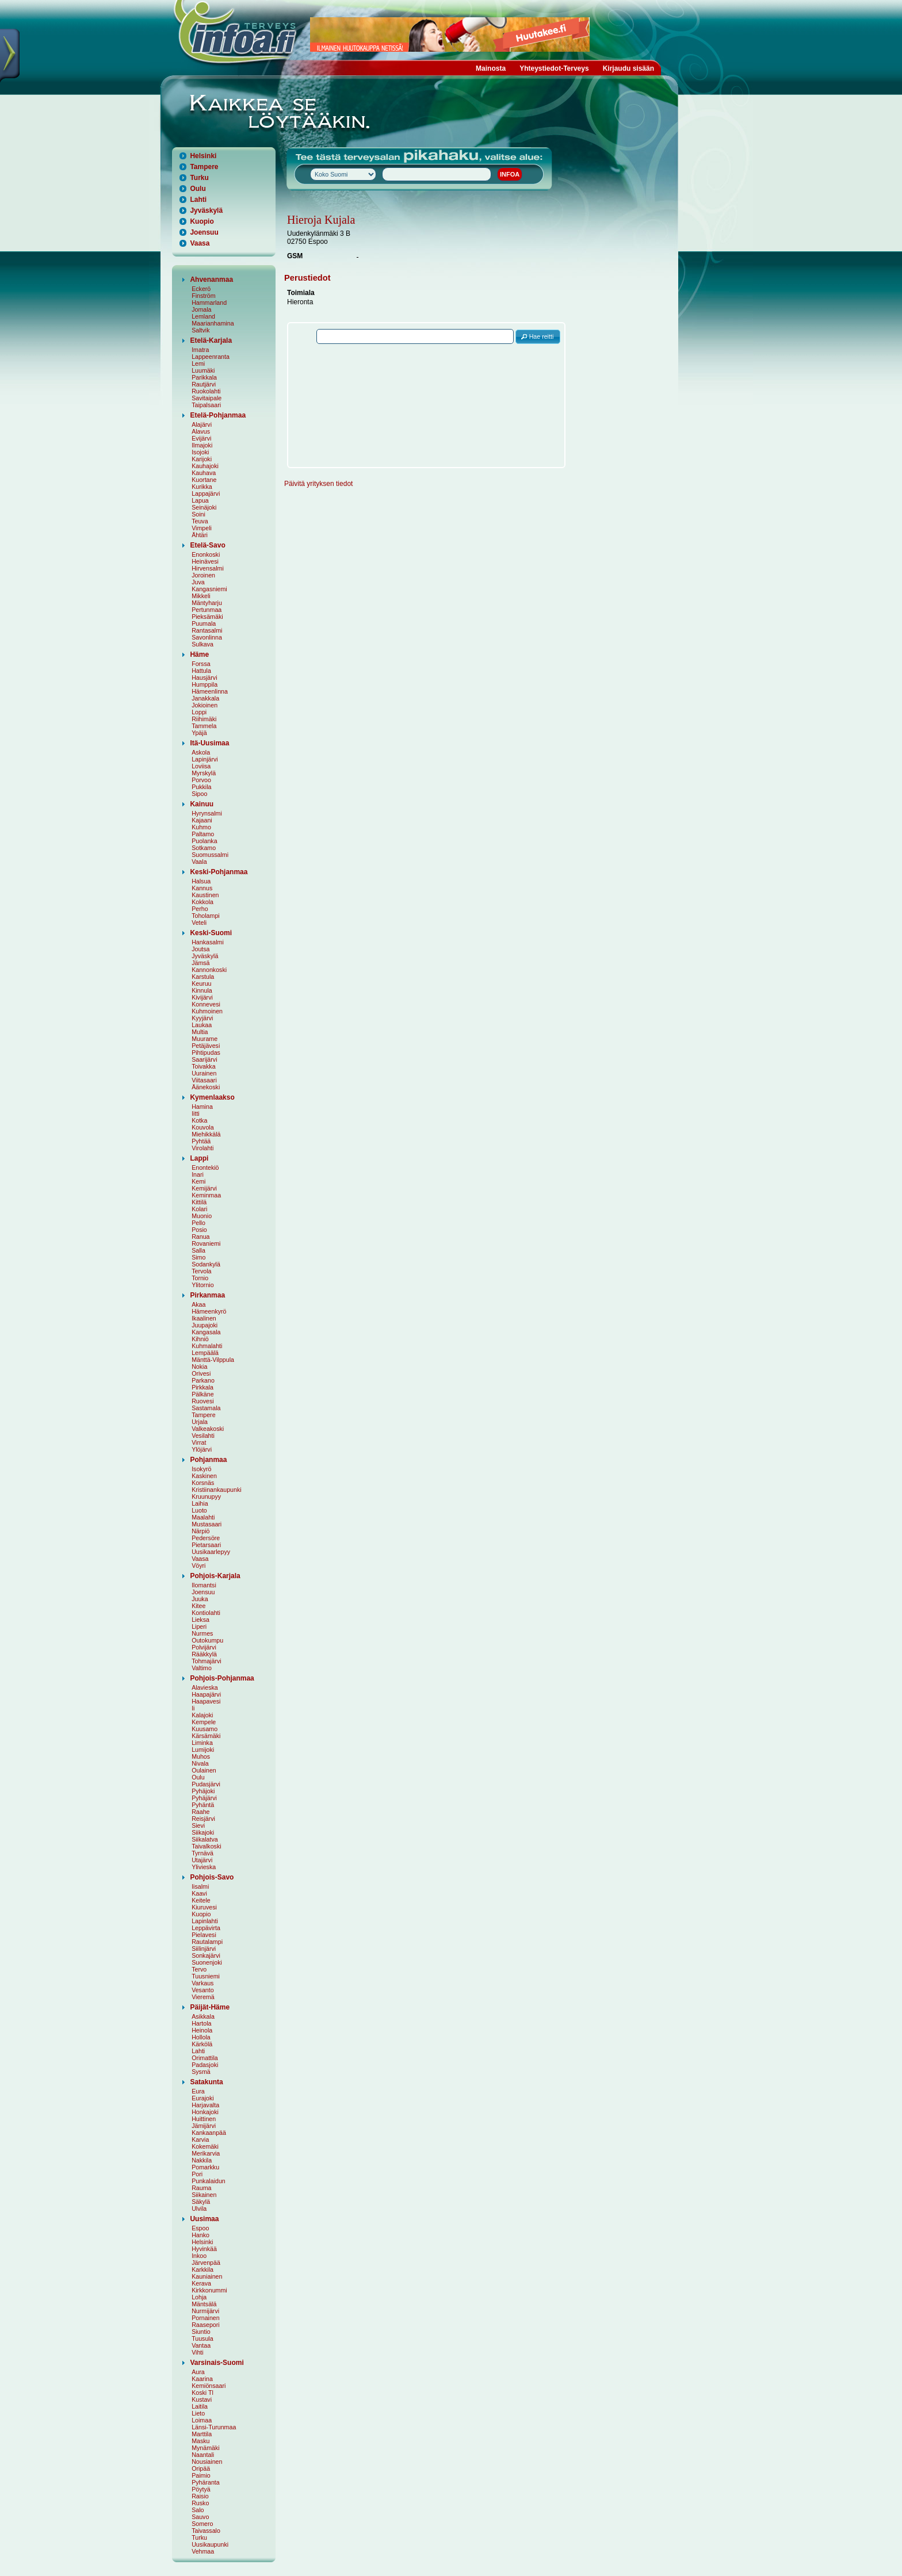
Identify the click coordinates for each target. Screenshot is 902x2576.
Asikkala (203, 2016)
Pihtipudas (206, 1052)
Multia (200, 1031)
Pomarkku (205, 2167)
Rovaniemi (206, 1243)
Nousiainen (207, 2461)
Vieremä (203, 1996)
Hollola (201, 2037)
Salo (198, 2509)
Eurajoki (203, 2098)
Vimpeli (202, 528)
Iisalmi (200, 1886)
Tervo (199, 1969)
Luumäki (203, 370)
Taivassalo (206, 2530)
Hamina (202, 1106)
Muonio (202, 1215)
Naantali (203, 2454)
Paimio (201, 2475)
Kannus (202, 888)
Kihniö (200, 1338)
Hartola (201, 2023)
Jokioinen (204, 705)
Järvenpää (206, 2262)
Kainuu (201, 804)
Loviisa (201, 766)
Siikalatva (205, 1839)
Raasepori (206, 2324)
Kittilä (199, 1202)
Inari (198, 1174)
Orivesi (201, 1373)
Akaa (198, 1304)
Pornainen (206, 2317)
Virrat (199, 1442)
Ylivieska (204, 1866)
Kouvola (203, 1127)
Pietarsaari (206, 1544)
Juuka (200, 1598)
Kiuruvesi (204, 1907)
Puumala (204, 623)
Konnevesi (206, 1004)
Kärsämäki (206, 1735)
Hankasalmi (208, 942)
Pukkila (201, 786)
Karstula (203, 976)
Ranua (200, 1236)
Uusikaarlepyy (211, 1551)
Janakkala (205, 698)
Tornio (200, 1277)
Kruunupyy (206, 1496)
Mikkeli (201, 595)
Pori (197, 2174)
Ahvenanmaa (211, 279)
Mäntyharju (207, 602)
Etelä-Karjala (211, 340)
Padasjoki (205, 2064)
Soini (198, 514)
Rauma (201, 2187)
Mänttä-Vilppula (213, 1359)
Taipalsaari (206, 404)
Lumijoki (203, 1749)
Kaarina (202, 2378)
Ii (193, 1708)
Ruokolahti (206, 391)
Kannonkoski (209, 969)
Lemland (203, 316)
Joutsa (200, 949)
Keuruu (201, 983)
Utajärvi (202, 1860)
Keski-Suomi (211, 933)
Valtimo (202, 1667)
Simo (198, 1257)
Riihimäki (204, 718)
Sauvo (200, 2516)
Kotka (199, 1120)
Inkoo (199, 2255)
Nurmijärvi (205, 2310)
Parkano (203, 1380)
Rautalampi (207, 1941)
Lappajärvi (206, 493)
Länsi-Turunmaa (214, 2427)
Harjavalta (205, 2105)
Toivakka (203, 1066)
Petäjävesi (206, 1045)
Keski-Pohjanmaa (218, 872)
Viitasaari (204, 1080)
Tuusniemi (206, 1976)
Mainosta (491, 68)
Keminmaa (206, 1195)
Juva (198, 582)
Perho (200, 908)
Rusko (200, 2503)
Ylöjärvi (202, 1449)
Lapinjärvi (205, 759)
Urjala (200, 1421)
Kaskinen (204, 1475)
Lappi (199, 1158)
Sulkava (202, 644)
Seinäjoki (204, 507)
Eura (198, 2091)
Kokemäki (205, 2146)
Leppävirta (206, 1927)
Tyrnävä (202, 1853)
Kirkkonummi (209, 2290)
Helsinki (203, 156)
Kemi (198, 1181)
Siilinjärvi (204, 1948)
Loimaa (202, 2420)
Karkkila (202, 2269)
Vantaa (201, 2345)
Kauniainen (207, 2276)
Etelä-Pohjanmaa (218, 415)
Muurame (204, 1038)
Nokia (199, 1366)
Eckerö (201, 288)
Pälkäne (203, 1394)
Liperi (199, 1626)
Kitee (198, 1605)
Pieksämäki (207, 616)
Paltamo (203, 833)
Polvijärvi (204, 1647)
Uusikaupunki (210, 2544)
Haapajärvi (206, 1694)
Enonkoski (206, 554)
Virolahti (202, 1148)
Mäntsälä (204, 2304)
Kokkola (202, 901)
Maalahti (203, 1517)
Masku (200, 2440)
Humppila (204, 684)
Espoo (200, 2228)
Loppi (199, 712)
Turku (199, 178)
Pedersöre (206, 1537)
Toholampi (206, 915)
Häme (199, 654)
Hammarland (209, 302)
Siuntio (201, 2331)
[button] (537, 337)
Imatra (200, 349)
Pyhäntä (203, 1804)
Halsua (201, 881)
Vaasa (199, 243)
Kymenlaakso (212, 1097)
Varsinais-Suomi (216, 2363)
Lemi (198, 363)
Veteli (199, 922)
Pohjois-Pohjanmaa (222, 1678)
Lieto (198, 2413)
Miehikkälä (206, 1134)
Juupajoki (204, 1325)
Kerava (201, 2283)
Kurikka (202, 486)
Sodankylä (206, 1264)
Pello (198, 1222)
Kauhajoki (205, 465)
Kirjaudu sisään (628, 68)
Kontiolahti (206, 1612)
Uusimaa (204, 2219)
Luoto (199, 1510)
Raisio (200, 2496)
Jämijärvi (204, 2125)
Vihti (198, 2352)
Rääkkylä (204, 1654)
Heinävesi (205, 561)
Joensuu (204, 232)
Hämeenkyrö (209, 1311)
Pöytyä (201, 2489)
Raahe (200, 1811)
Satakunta (206, 2082)
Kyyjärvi (202, 1018)
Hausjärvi (204, 677)
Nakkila (202, 2160)
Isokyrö (201, 1468)
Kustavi (202, 2399)
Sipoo (199, 793)
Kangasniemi (209, 588)
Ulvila (199, 2208)
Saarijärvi (204, 1059)
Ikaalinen (204, 1318)
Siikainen (204, 2194)
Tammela (204, 725)
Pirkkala (202, 1387)
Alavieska (205, 1687)
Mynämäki (206, 2447)
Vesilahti (203, 1435)
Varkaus (202, 1983)
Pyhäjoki (203, 1790)
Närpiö (200, 1531)
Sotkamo (204, 847)
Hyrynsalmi (207, 813)
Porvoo (201, 779)
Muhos (201, 1756)
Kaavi (199, 1893)
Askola (201, 752)
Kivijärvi (202, 997)
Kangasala (206, 1332)
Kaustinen (205, 894)
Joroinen (203, 575)
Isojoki (200, 452)
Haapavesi (206, 1701)
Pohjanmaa (208, 1460)
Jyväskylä (206, 210)
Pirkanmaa (207, 1295)
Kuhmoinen (207, 1011)
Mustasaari (206, 1524)
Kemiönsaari (209, 2385)
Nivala (200, 1763)
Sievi (198, 1825)
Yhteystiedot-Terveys (554, 68)
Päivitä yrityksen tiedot (318, 484)
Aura (198, 2371)
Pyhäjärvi (204, 1797)
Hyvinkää (204, 2248)
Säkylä (201, 2201)
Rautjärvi (204, 384)
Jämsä (200, 962)
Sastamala (206, 1407)
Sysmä (201, 2071)
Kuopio (201, 221)
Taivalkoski (206, 1846)
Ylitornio (203, 1284)
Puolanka (204, 840)
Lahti (198, 200)
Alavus (201, 431)
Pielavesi (204, 1934)
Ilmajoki (202, 445)
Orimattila (205, 2057)
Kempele (204, 1721)
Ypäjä (199, 732)
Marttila (202, 2433)
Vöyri (198, 1565)
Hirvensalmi (208, 568)
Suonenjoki (207, 1962)
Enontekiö (205, 1167)
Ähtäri (200, 534)
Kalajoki (202, 1715)
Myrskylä (204, 773)
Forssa (201, 663)
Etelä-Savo (207, 545)
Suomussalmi (210, 854)
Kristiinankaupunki (216, 1489)
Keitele (201, 1900)
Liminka (202, 1742)
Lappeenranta (211, 356)
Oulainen (204, 1770)
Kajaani (202, 820)
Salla (198, 1250)
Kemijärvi (204, 1188)
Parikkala (204, 377)
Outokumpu (207, 1640)
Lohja (199, 2297)
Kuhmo (201, 827)
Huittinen (204, 2118)
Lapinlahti (205, 1920)
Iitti (196, 1113)
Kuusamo (204, 1728)
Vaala (199, 861)
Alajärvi (202, 424)
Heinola (202, 2030)
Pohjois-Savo (212, 1877)
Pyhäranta (206, 2482)
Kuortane (204, 479)
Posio (199, 1229)
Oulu (197, 189)
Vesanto (203, 1989)
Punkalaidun (209, 2180)
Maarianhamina (213, 323)
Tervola (201, 1271)
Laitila (200, 2406)
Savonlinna (207, 637)
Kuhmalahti (207, 1345)
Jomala (201, 309)
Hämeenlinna (210, 691)
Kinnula (202, 990)
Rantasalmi (207, 630)
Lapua (200, 500)
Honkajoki (205, 2111)
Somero (202, 2523)
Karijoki (202, 459)
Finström (203, 295)
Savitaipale (206, 398)
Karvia (200, 2139)
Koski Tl (202, 2392)
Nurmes (202, 1633)
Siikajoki (203, 1832)
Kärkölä (202, 2044)
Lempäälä (205, 1352)
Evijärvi (201, 438)
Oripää (201, 2468)
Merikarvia (206, 2153)
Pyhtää (201, 1141)
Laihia (200, 1503)
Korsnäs (203, 1482)
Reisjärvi (203, 1818)
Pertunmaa (206, 609)
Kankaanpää (209, 2132)
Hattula (201, 670)
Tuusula (202, 2338)
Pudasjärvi (206, 1784)
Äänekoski (206, 1087)
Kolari (199, 1208)
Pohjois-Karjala (215, 1576)
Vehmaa (203, 2551)
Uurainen (204, 1073)
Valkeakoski (208, 1428)
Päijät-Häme (210, 2007)
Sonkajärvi (206, 1955)
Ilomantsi (204, 1585)
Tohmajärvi (206, 1661)
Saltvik (200, 330)
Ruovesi (203, 1401)
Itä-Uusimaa (209, 743)
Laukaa (202, 1024)
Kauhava (204, 472)
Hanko (200, 2234)
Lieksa (200, 1619)
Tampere (204, 167)
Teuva (200, 521)
